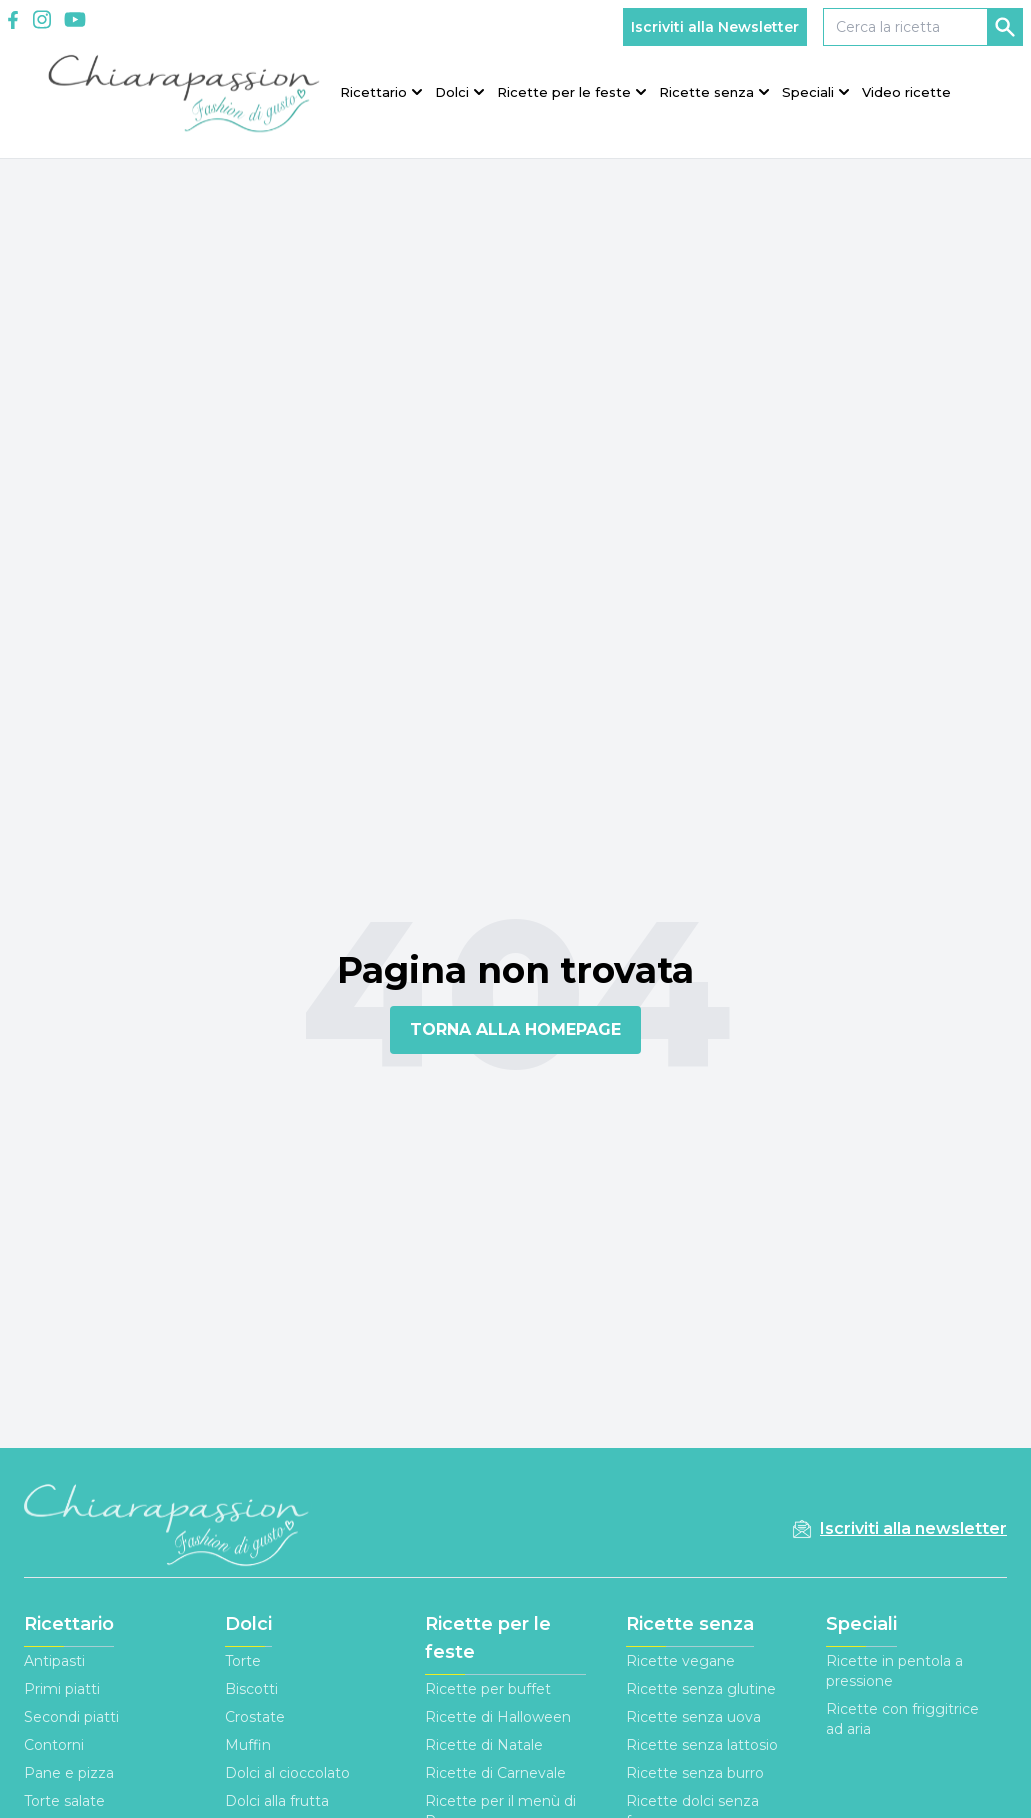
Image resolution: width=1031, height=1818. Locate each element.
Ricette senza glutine (701, 1689)
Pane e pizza (69, 1773)
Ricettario (69, 1624)
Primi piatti (62, 1689)
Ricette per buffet (488, 1689)
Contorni (54, 1745)
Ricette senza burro (695, 1773)
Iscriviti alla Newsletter (715, 27)
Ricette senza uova (693, 1717)
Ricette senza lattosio (702, 1745)
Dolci (248, 1624)
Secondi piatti (71, 1717)
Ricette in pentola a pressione (894, 1671)
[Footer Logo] (168, 1528)
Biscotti (251, 1689)
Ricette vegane (680, 1661)
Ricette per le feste (488, 1638)
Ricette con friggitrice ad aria (902, 1719)
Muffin (248, 1745)
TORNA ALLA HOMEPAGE (515, 1029)
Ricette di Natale (484, 1745)
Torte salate (64, 1801)
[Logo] (184, 90)
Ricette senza (690, 1624)
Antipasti (54, 1661)
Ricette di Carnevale (495, 1773)
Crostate (255, 1717)
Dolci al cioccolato (287, 1773)
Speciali (861, 1624)
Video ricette (906, 92)
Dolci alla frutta (277, 1801)
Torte (243, 1661)
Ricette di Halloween (498, 1717)
